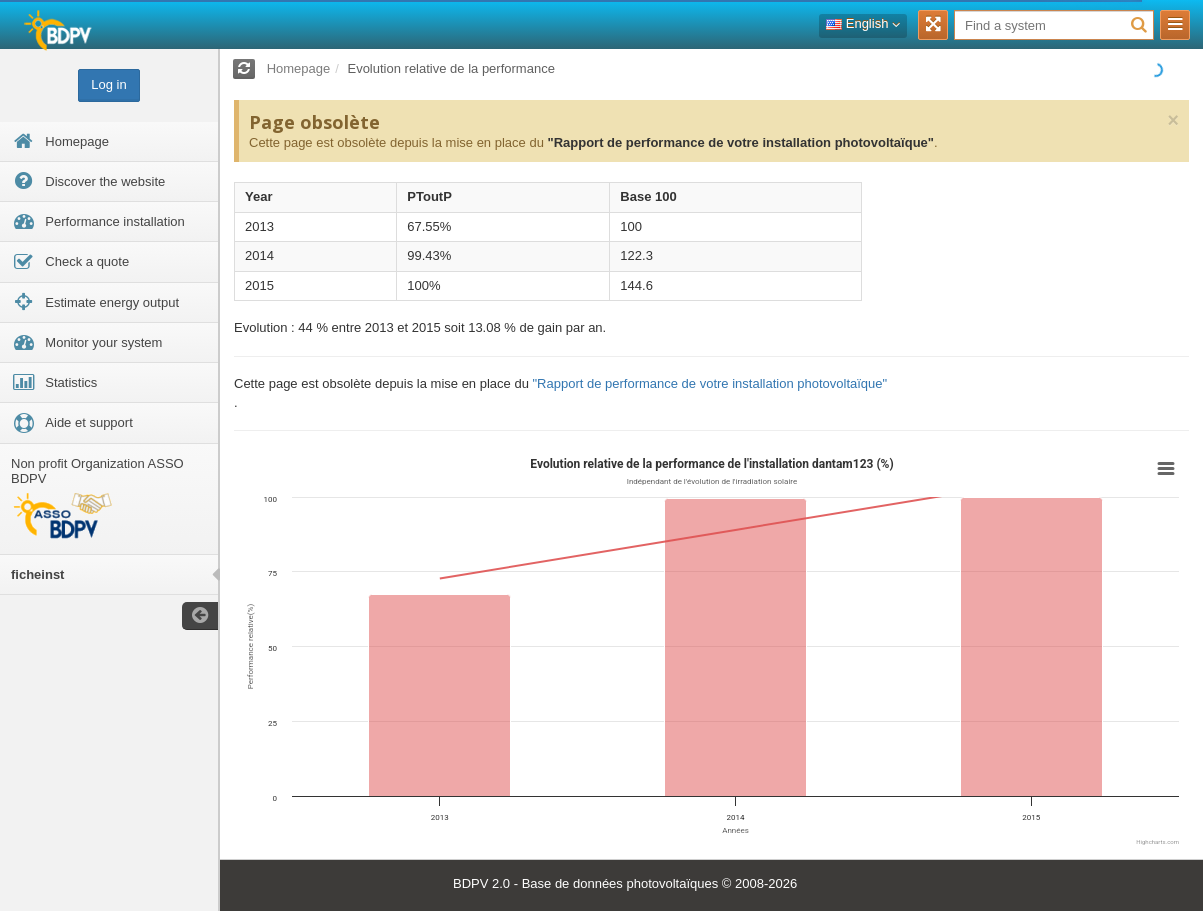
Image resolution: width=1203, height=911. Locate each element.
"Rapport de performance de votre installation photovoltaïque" (740, 142)
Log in (108, 84)
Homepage (299, 68)
